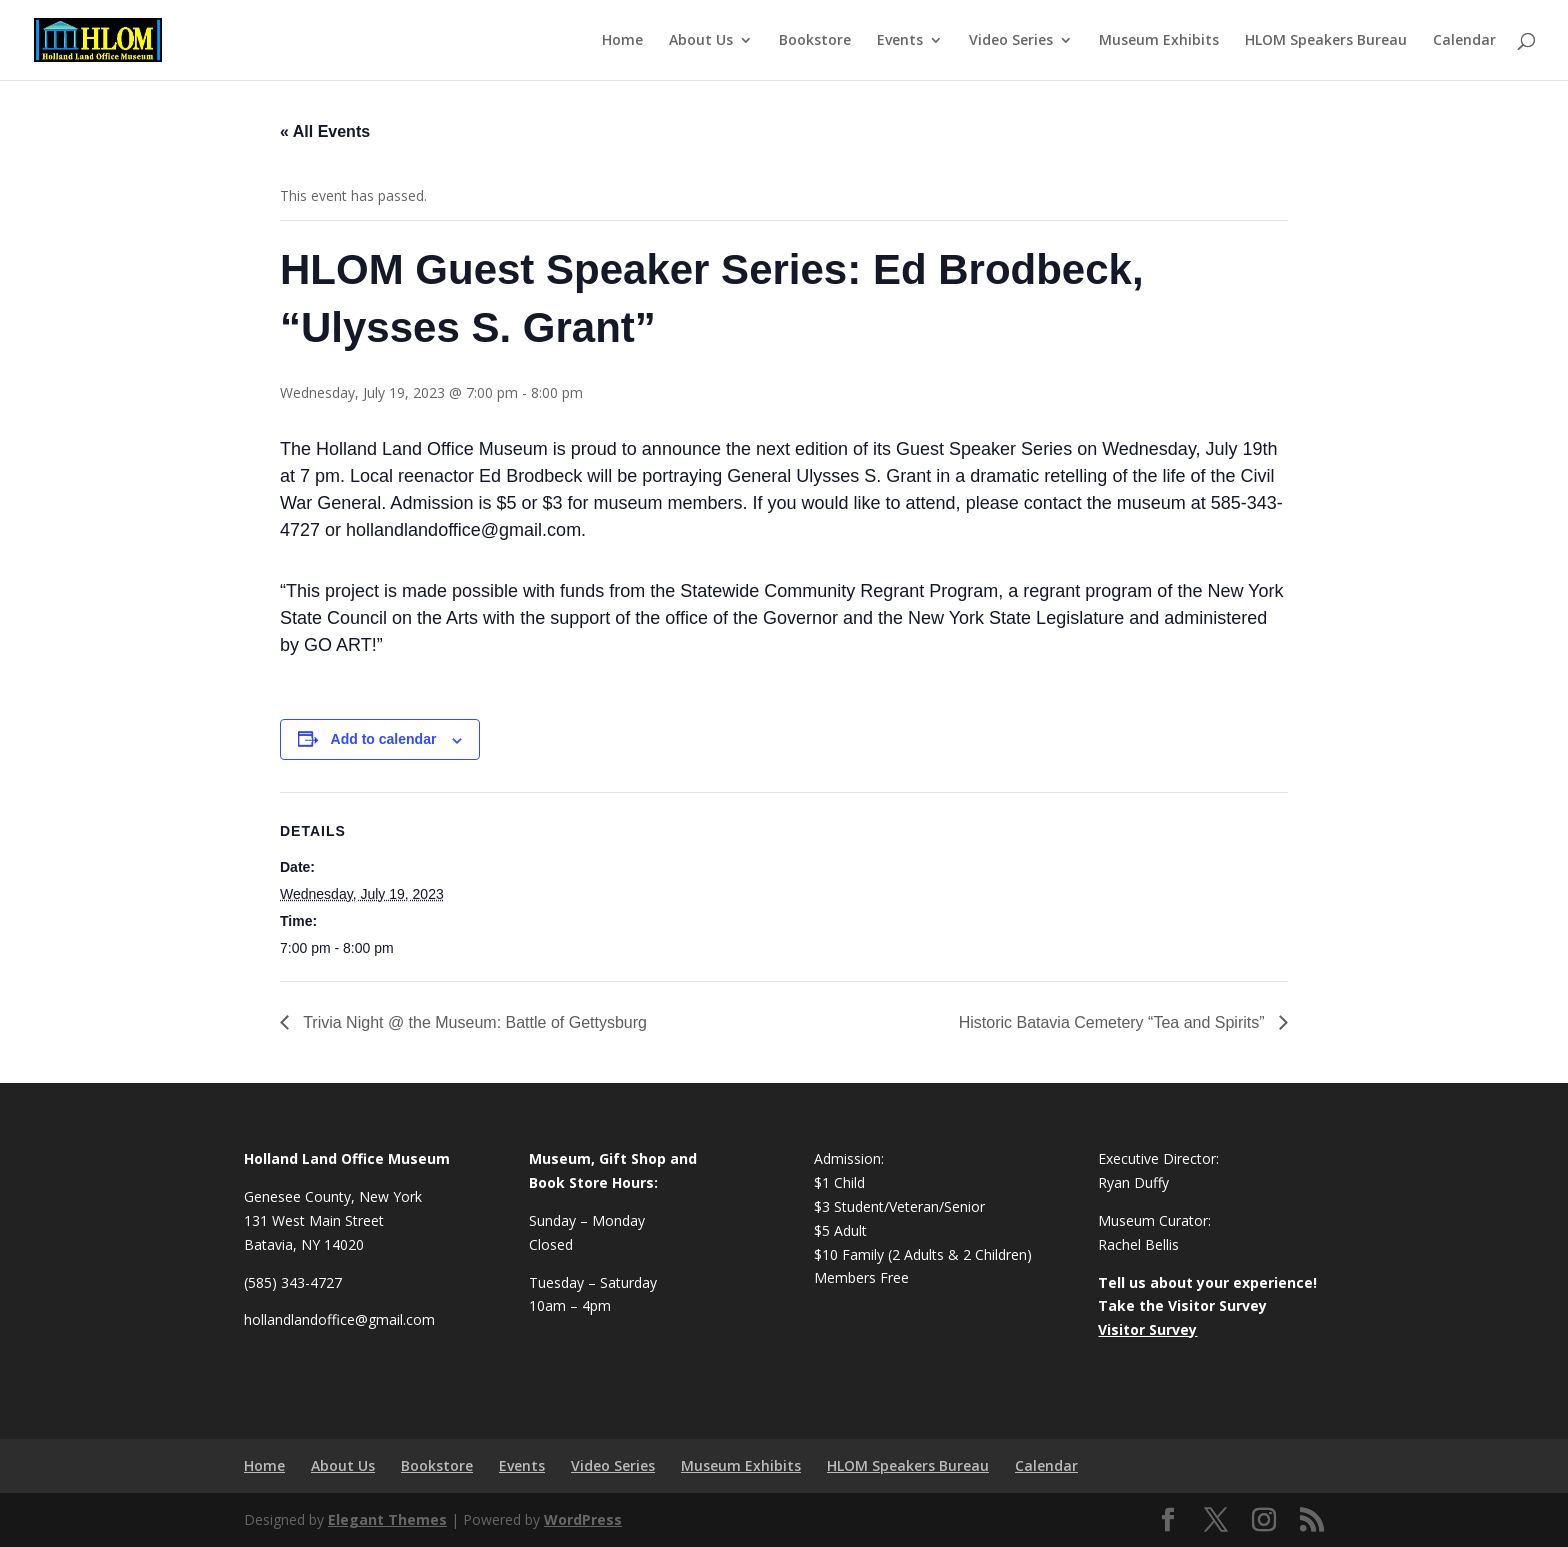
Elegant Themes (387, 1519)
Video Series (1011, 41)
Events (900, 41)
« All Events (325, 131)
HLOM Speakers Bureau (1326, 41)
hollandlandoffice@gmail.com (339, 1319)
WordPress (583, 1519)
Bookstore (815, 41)
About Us (701, 41)
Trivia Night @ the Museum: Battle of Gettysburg (473, 1022)
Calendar (1464, 41)
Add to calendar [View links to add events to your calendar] (384, 739)
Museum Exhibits (1159, 41)
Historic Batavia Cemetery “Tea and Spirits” (1114, 1022)
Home (622, 41)
